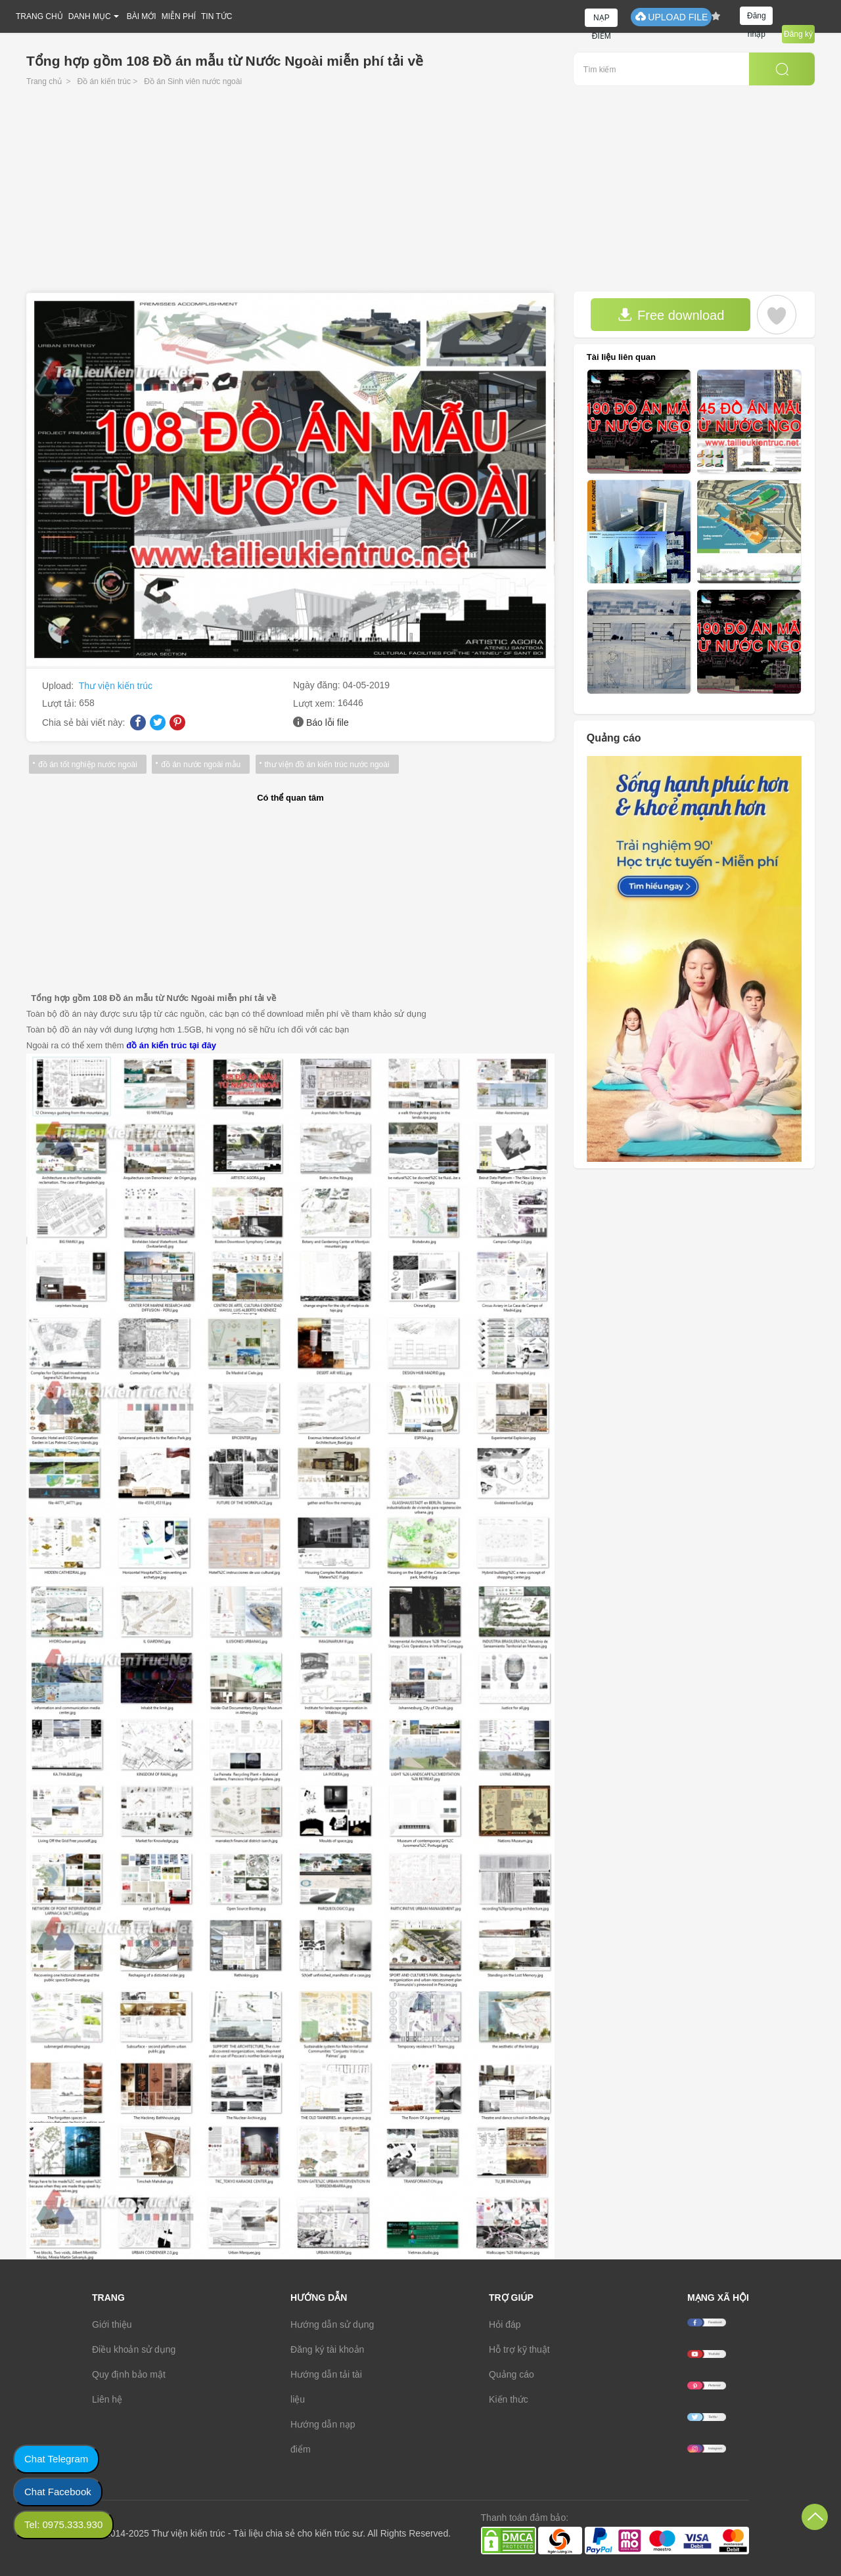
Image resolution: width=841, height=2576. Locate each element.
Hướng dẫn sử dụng (332, 2324)
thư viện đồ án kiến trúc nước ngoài (326, 764)
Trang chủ (44, 81)
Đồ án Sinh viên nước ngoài (193, 81)
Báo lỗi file (327, 722)
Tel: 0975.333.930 (63, 2524)
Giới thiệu (112, 2324)
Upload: (59, 685)
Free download (671, 314)
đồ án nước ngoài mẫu (200, 764)
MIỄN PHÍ (179, 16)
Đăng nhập (756, 18)
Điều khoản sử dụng (133, 2349)
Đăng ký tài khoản (327, 2349)
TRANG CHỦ (39, 16)
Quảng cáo (511, 2374)
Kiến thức (508, 2399)
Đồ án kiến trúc (104, 81)
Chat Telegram (56, 2458)
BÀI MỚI (141, 16)
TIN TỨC (216, 16)
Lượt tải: (60, 703)
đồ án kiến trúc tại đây (171, 1045)
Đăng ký (798, 34)
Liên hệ (107, 2399)
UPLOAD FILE (671, 16)
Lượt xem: (315, 703)
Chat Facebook (57, 2491)
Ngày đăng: (318, 685)
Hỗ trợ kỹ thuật (519, 2349)
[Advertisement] (420, 193)
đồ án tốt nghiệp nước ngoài (87, 764)
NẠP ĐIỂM (601, 20)
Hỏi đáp (504, 2324)
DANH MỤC (89, 16)
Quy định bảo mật (129, 2374)
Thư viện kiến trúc (115, 685)
